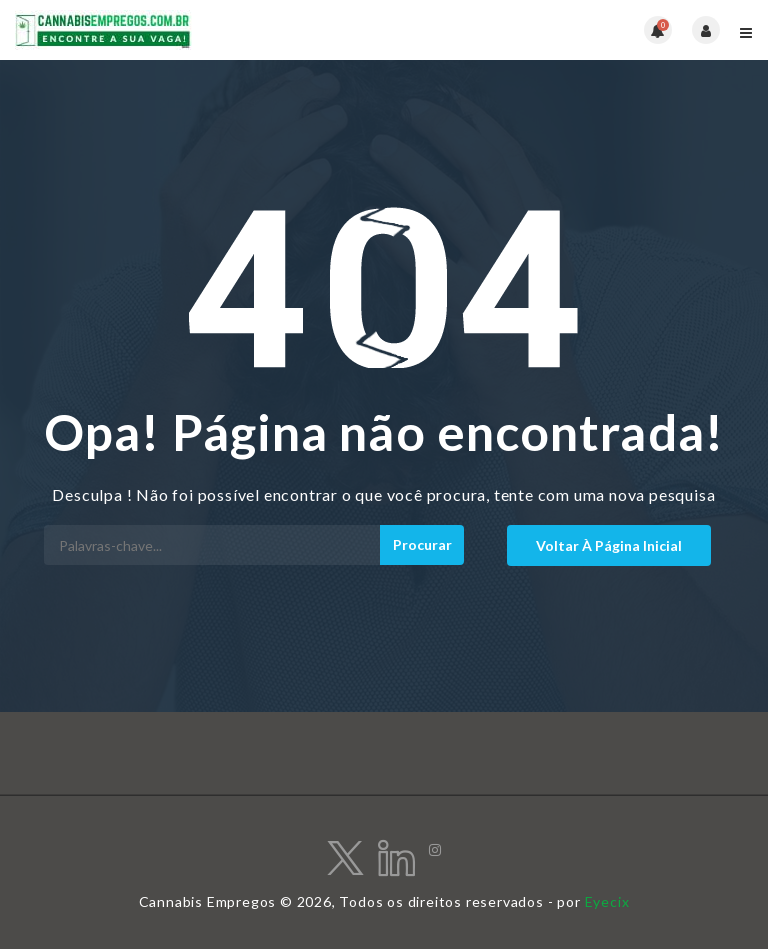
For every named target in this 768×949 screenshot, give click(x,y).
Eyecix (607, 901)
